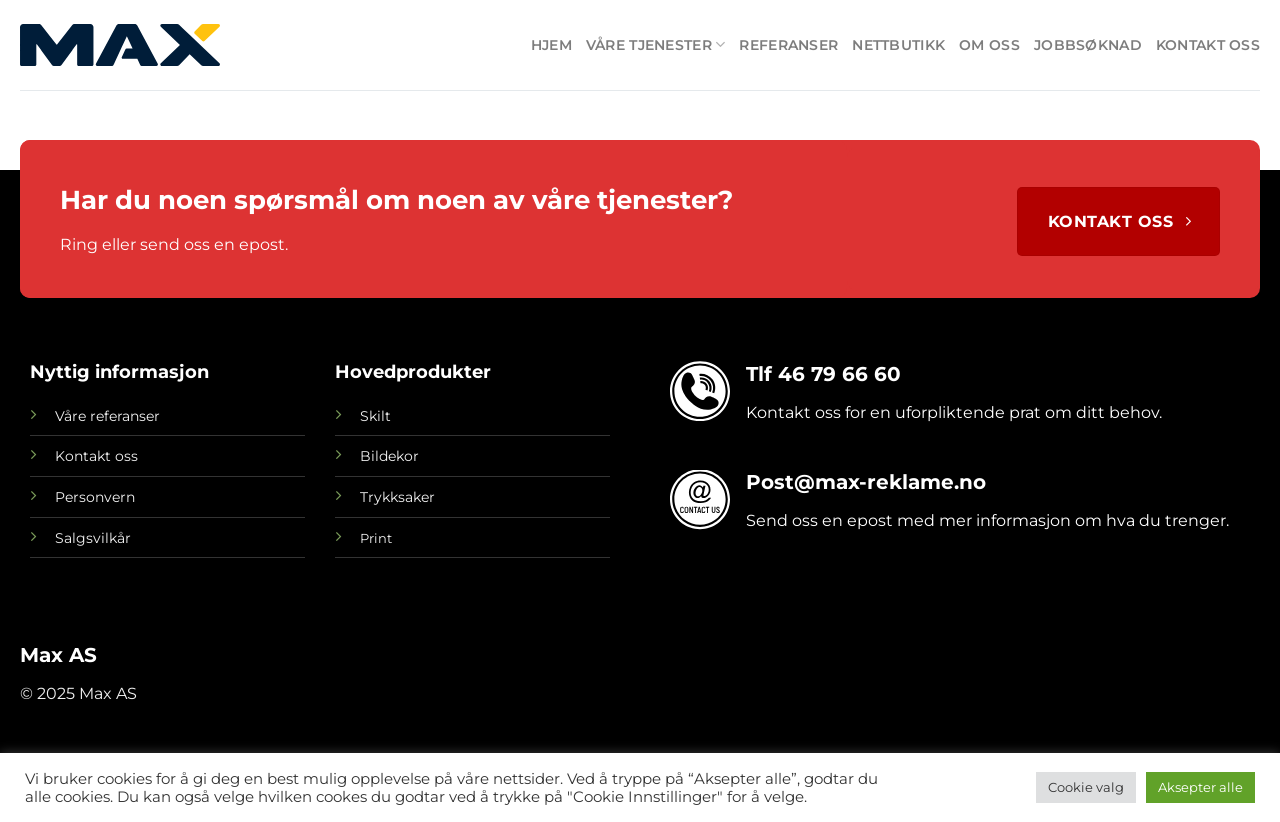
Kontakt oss (1208, 45)
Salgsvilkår (93, 538)
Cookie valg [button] (1086, 787)
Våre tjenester (656, 44)
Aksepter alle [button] (1200, 787)
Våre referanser (107, 416)
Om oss (989, 45)
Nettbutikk (898, 45)
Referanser (788, 45)
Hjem (551, 45)
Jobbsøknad (1088, 45)
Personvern (95, 497)
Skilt (375, 416)
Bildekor (389, 456)
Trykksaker (397, 497)
